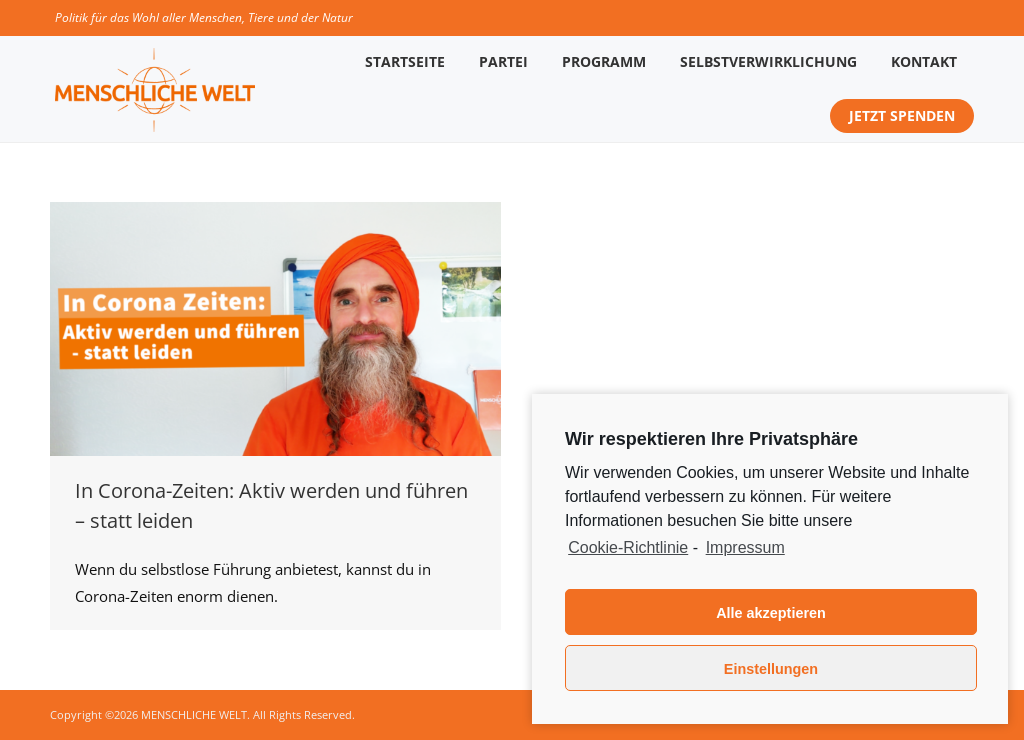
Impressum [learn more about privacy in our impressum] (745, 547)
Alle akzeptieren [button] (771, 613)
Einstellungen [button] (771, 669)
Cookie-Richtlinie (628, 547)
